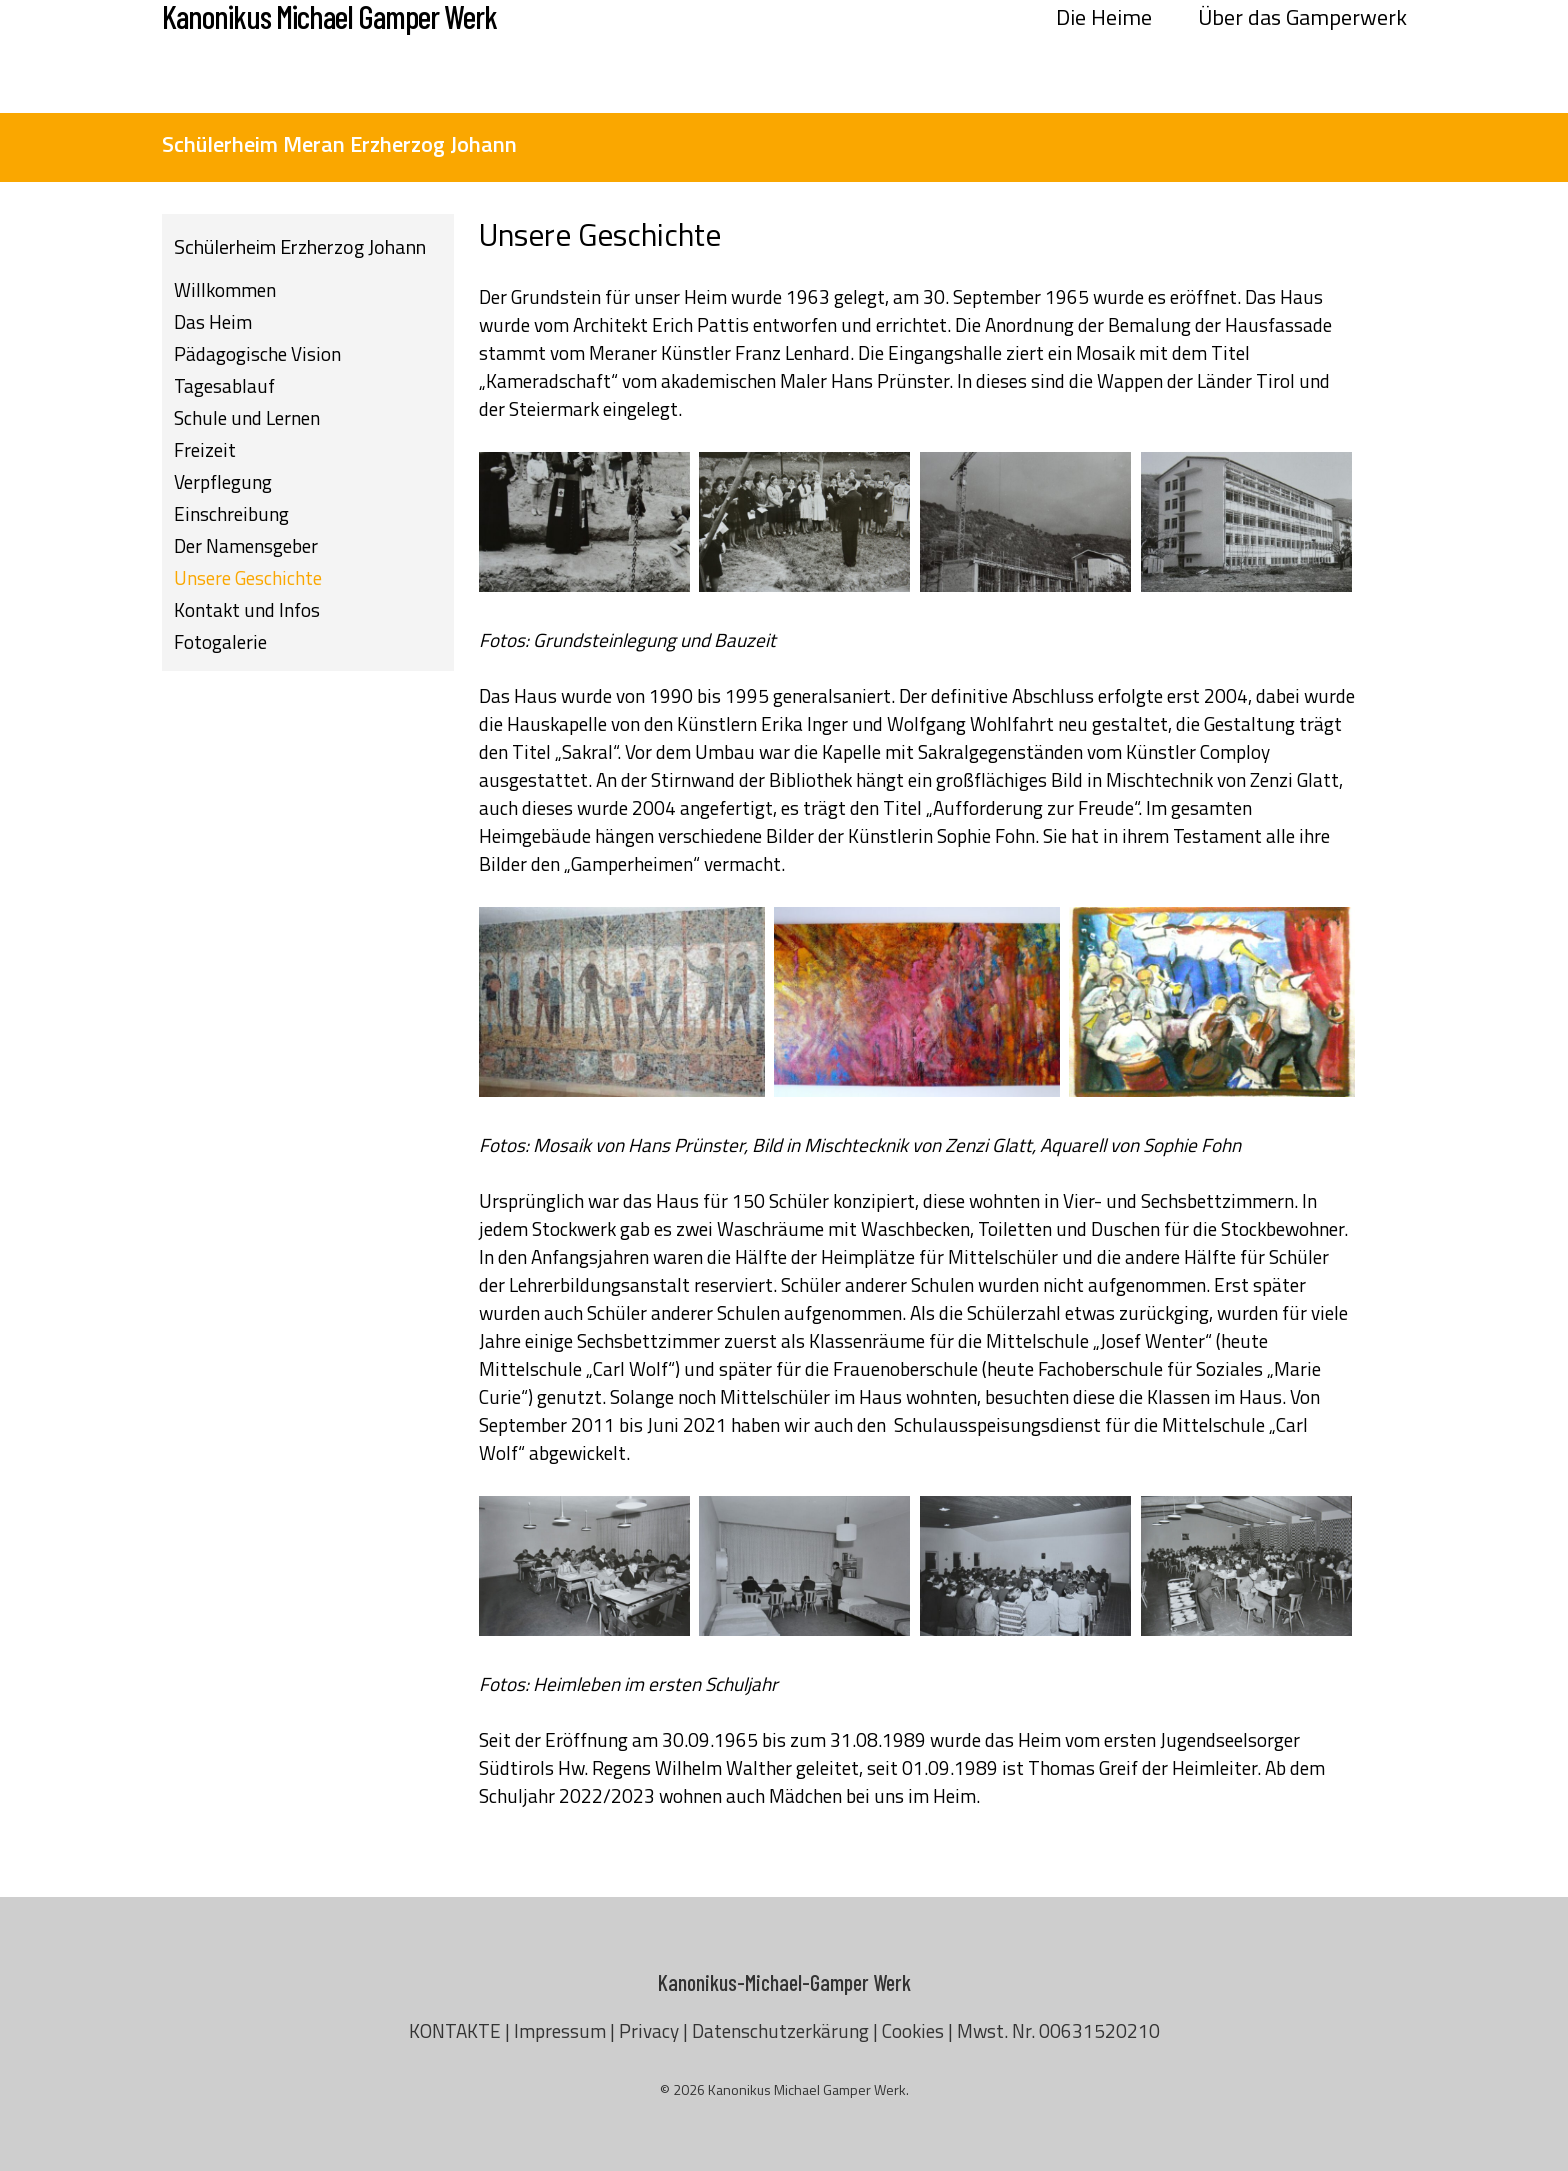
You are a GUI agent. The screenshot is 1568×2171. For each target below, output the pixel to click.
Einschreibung (231, 513)
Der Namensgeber (246, 545)
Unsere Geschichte (248, 577)
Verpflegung (223, 481)
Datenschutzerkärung (780, 2030)
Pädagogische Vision (257, 353)
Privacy (649, 2030)
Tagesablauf (224, 385)
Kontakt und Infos (247, 609)
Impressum (560, 2030)
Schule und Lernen (247, 417)
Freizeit (205, 449)
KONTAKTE (455, 2030)
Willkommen (225, 289)
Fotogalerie (220, 641)
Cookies (913, 2030)
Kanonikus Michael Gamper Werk (329, 56)
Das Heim (213, 321)
